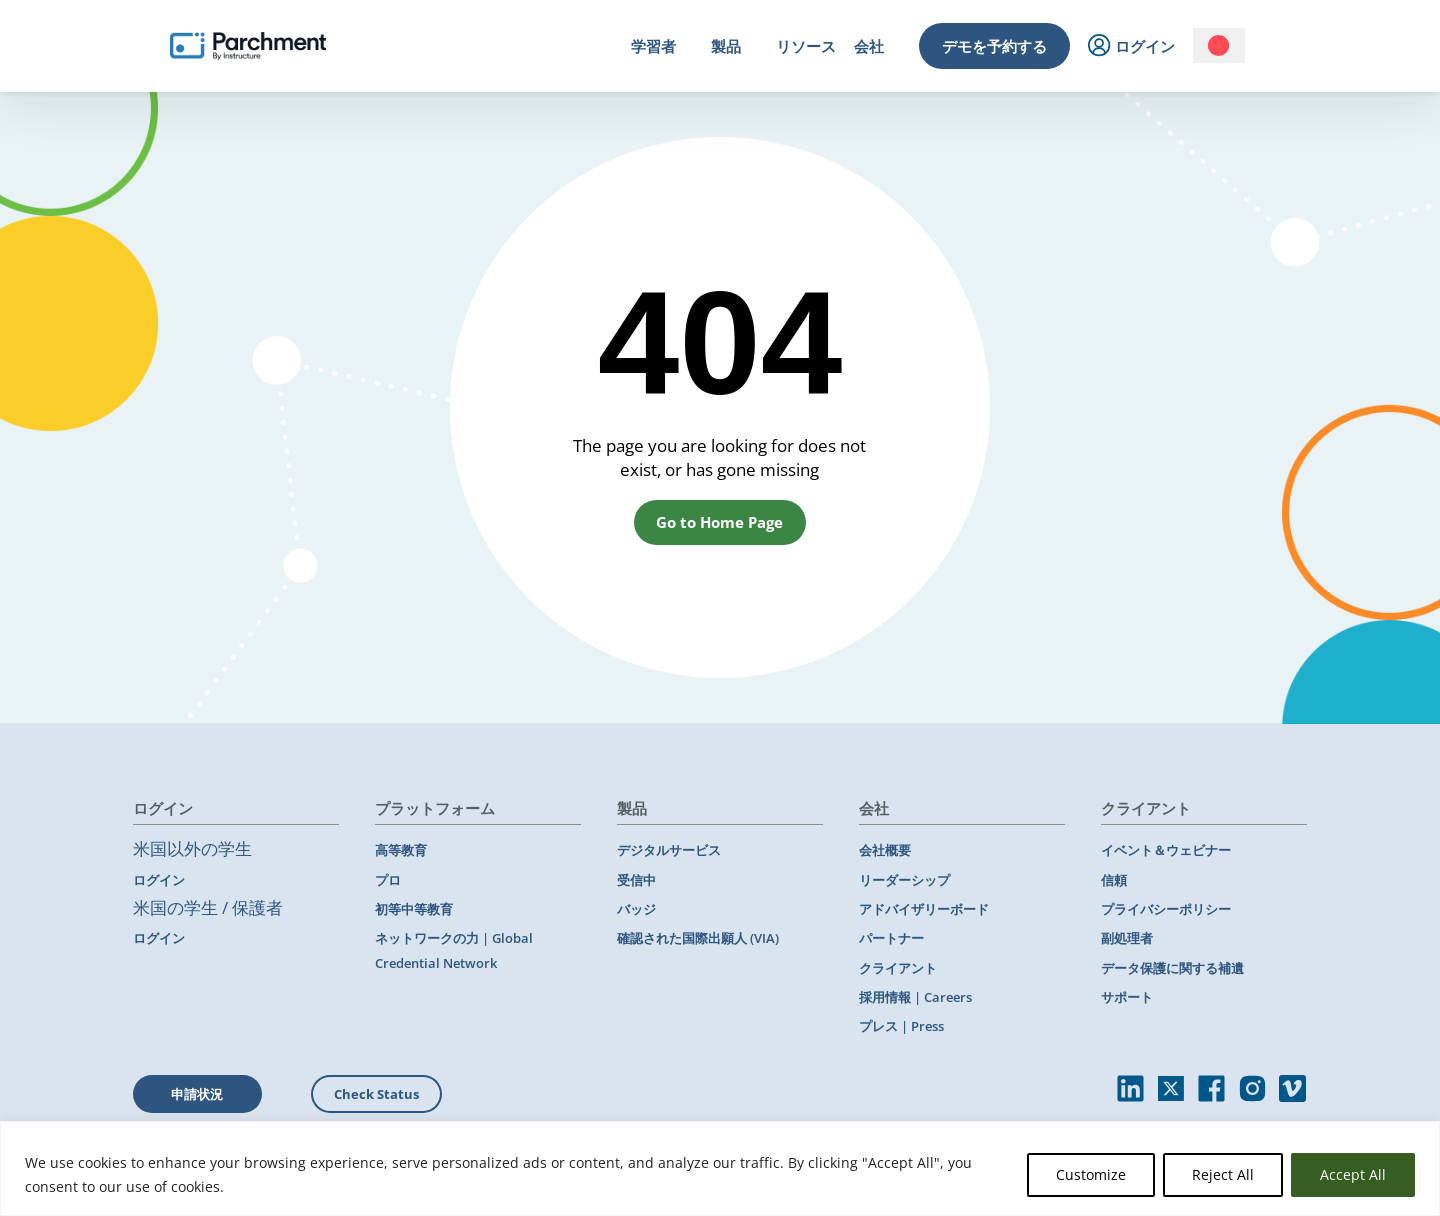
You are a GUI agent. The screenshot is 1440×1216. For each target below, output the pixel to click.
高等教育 (401, 850)
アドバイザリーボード (924, 909)
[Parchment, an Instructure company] (248, 46)
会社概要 (885, 850)
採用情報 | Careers (915, 997)
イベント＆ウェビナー (1166, 850)
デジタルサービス (669, 850)
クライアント (898, 968)
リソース (806, 46)
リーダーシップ (904, 880)
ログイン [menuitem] (1131, 46)
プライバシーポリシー (1166, 909)
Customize (1091, 1174)
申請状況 (197, 1094)
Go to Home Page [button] (719, 522)
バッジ (636, 909)
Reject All (1223, 1174)
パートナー (891, 938)
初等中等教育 (414, 909)
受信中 (636, 880)
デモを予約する (994, 46)
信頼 (1114, 880)
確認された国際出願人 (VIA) (698, 938)
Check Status (376, 1094)
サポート (1127, 997)
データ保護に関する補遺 (1172, 968)
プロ (388, 880)
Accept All (1353, 1174)
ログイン (159, 880)
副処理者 (1127, 938)
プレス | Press (901, 1026)
